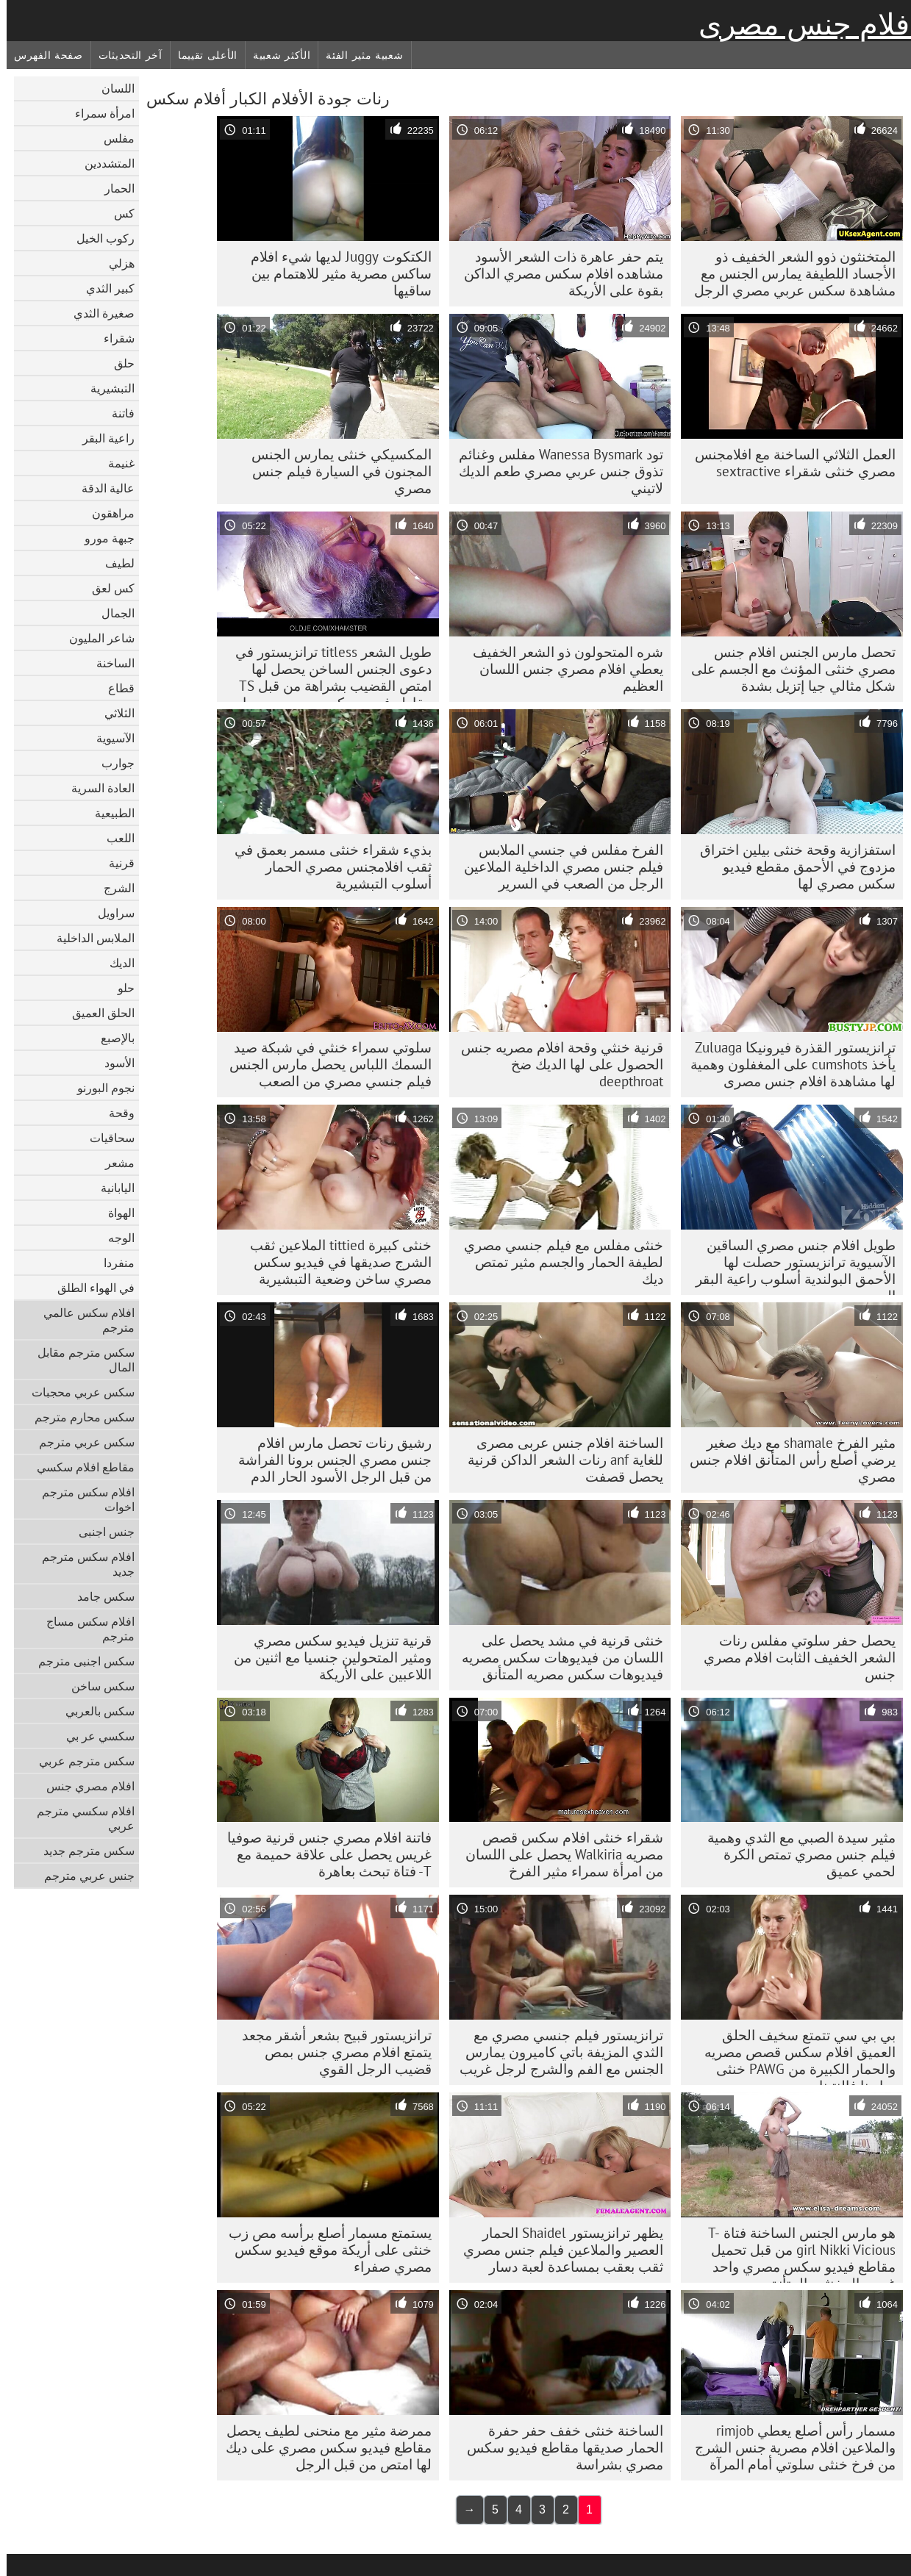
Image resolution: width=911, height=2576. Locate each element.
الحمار (113, 188)
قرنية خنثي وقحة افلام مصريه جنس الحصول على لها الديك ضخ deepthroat (555, 1064)
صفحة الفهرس (41, 55)
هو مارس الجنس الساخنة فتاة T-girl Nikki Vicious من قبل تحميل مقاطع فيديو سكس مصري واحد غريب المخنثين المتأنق (795, 2253)
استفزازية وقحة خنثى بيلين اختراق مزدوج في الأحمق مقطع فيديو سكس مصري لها (791, 866)
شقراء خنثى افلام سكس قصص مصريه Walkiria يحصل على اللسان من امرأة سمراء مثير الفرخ (558, 1854)
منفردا (112, 1262)
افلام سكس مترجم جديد (81, 1564)
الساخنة (109, 663)
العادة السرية (96, 788)
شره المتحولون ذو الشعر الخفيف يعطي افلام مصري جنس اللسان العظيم (561, 669)
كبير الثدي (103, 288)
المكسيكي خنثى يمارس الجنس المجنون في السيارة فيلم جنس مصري (335, 471)
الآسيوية (109, 738)
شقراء (112, 338)
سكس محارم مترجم (78, 1417)
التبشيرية (106, 388)
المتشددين (103, 163)
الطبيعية (108, 813)
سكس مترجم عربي (80, 1761)
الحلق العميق (96, 1012)
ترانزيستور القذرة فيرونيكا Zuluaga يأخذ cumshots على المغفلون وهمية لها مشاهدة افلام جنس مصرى (786, 1064)
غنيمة (114, 463)
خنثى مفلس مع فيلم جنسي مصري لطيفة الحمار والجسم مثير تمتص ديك (557, 1262)
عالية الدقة (101, 488)
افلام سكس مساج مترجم (84, 1628)
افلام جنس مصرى (801, 24)
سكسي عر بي (94, 1736)
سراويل (109, 912)
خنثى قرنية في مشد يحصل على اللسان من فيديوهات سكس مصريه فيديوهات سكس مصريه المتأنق (556, 1657)
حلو (119, 987)
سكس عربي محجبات (76, 1392)
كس (117, 213)
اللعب (114, 837)
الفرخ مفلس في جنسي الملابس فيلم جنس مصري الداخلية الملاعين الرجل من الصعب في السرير (557, 866)
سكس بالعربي (93, 1711)
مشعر (113, 1162)
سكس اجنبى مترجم (80, 1661)
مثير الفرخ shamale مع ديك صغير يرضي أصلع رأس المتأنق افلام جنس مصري (786, 1459)
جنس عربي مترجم (82, 1875)
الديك (115, 962)
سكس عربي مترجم (80, 1442)
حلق (117, 363)
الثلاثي (113, 713)
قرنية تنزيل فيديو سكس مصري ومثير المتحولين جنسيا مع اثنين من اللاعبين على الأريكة (326, 1657)
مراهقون (106, 513)
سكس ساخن (96, 1686)
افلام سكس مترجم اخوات (81, 1499)
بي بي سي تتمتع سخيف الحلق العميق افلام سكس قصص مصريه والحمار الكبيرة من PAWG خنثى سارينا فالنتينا (793, 2055)
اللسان (111, 88)
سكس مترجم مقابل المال (79, 1359)
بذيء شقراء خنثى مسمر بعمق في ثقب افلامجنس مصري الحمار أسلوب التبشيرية (326, 866)
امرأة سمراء (98, 113)
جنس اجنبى (100, 1531)
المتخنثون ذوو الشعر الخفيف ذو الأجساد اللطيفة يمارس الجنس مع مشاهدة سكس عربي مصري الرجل (788, 273)
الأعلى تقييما (201, 55)
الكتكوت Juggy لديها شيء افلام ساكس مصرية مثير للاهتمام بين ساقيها (334, 273)
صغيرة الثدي (97, 313)
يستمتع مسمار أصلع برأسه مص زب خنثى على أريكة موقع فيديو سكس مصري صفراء (323, 2249)
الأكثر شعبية (275, 55)
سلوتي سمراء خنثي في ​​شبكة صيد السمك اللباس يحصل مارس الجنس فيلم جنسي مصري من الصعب (324, 1064)
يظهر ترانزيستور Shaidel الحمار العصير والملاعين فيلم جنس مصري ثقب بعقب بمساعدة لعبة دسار (557, 2249)
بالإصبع (111, 1037)
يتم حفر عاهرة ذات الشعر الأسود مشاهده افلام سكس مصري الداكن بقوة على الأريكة (557, 273)
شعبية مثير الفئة (357, 55)
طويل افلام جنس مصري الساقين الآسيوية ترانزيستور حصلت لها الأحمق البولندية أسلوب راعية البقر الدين (789, 1265)
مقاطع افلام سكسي (79, 1467)
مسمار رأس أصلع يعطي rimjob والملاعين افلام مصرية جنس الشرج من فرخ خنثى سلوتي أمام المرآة (788, 2447)
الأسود (113, 1062)
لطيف (113, 563)
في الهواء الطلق (89, 1287)
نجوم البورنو (99, 1087)
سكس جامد (99, 1596)
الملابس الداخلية (89, 937)
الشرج (112, 887)
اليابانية (111, 1187)
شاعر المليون (95, 638)
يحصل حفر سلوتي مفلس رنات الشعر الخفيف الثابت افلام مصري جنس (793, 1657)
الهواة (114, 1212)
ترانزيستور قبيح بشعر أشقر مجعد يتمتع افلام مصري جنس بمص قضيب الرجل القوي (330, 2052)
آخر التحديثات (124, 55)
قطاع (114, 688)
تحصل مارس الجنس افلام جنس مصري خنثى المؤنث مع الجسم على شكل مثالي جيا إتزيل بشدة (787, 669)
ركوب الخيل (99, 238)
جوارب (111, 763)
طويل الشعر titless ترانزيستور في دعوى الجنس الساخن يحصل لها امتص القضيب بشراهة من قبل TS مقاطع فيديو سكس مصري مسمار (327, 672)
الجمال (111, 613)
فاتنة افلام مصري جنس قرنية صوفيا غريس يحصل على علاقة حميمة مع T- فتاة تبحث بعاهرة (323, 1854)
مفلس (112, 138)
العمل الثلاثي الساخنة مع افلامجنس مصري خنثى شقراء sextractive (788, 462)
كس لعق (106, 588)
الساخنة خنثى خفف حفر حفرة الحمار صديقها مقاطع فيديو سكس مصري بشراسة (558, 2447)
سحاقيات (105, 1137)
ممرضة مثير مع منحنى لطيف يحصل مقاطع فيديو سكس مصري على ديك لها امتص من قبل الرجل (322, 2447)
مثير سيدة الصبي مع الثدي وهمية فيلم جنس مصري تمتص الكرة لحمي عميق (795, 1854)
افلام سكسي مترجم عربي (79, 1818)
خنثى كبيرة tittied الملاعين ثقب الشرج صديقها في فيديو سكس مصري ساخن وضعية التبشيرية (334, 1262)
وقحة (115, 1112)
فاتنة (116, 413)
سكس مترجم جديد (82, 1850)
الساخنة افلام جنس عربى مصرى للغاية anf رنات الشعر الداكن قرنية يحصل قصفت (559, 1459)
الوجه (114, 1237)
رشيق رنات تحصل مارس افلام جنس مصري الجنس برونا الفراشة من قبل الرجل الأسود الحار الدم (328, 1459)
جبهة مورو (103, 538)
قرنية (115, 862)
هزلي (115, 263)
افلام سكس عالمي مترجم (82, 1320)
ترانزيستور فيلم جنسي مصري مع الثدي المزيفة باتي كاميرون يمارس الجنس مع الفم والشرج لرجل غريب (555, 2052)
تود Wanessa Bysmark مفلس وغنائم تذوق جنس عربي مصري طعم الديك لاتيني (554, 471)
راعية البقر (102, 438)
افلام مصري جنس (84, 1786)
